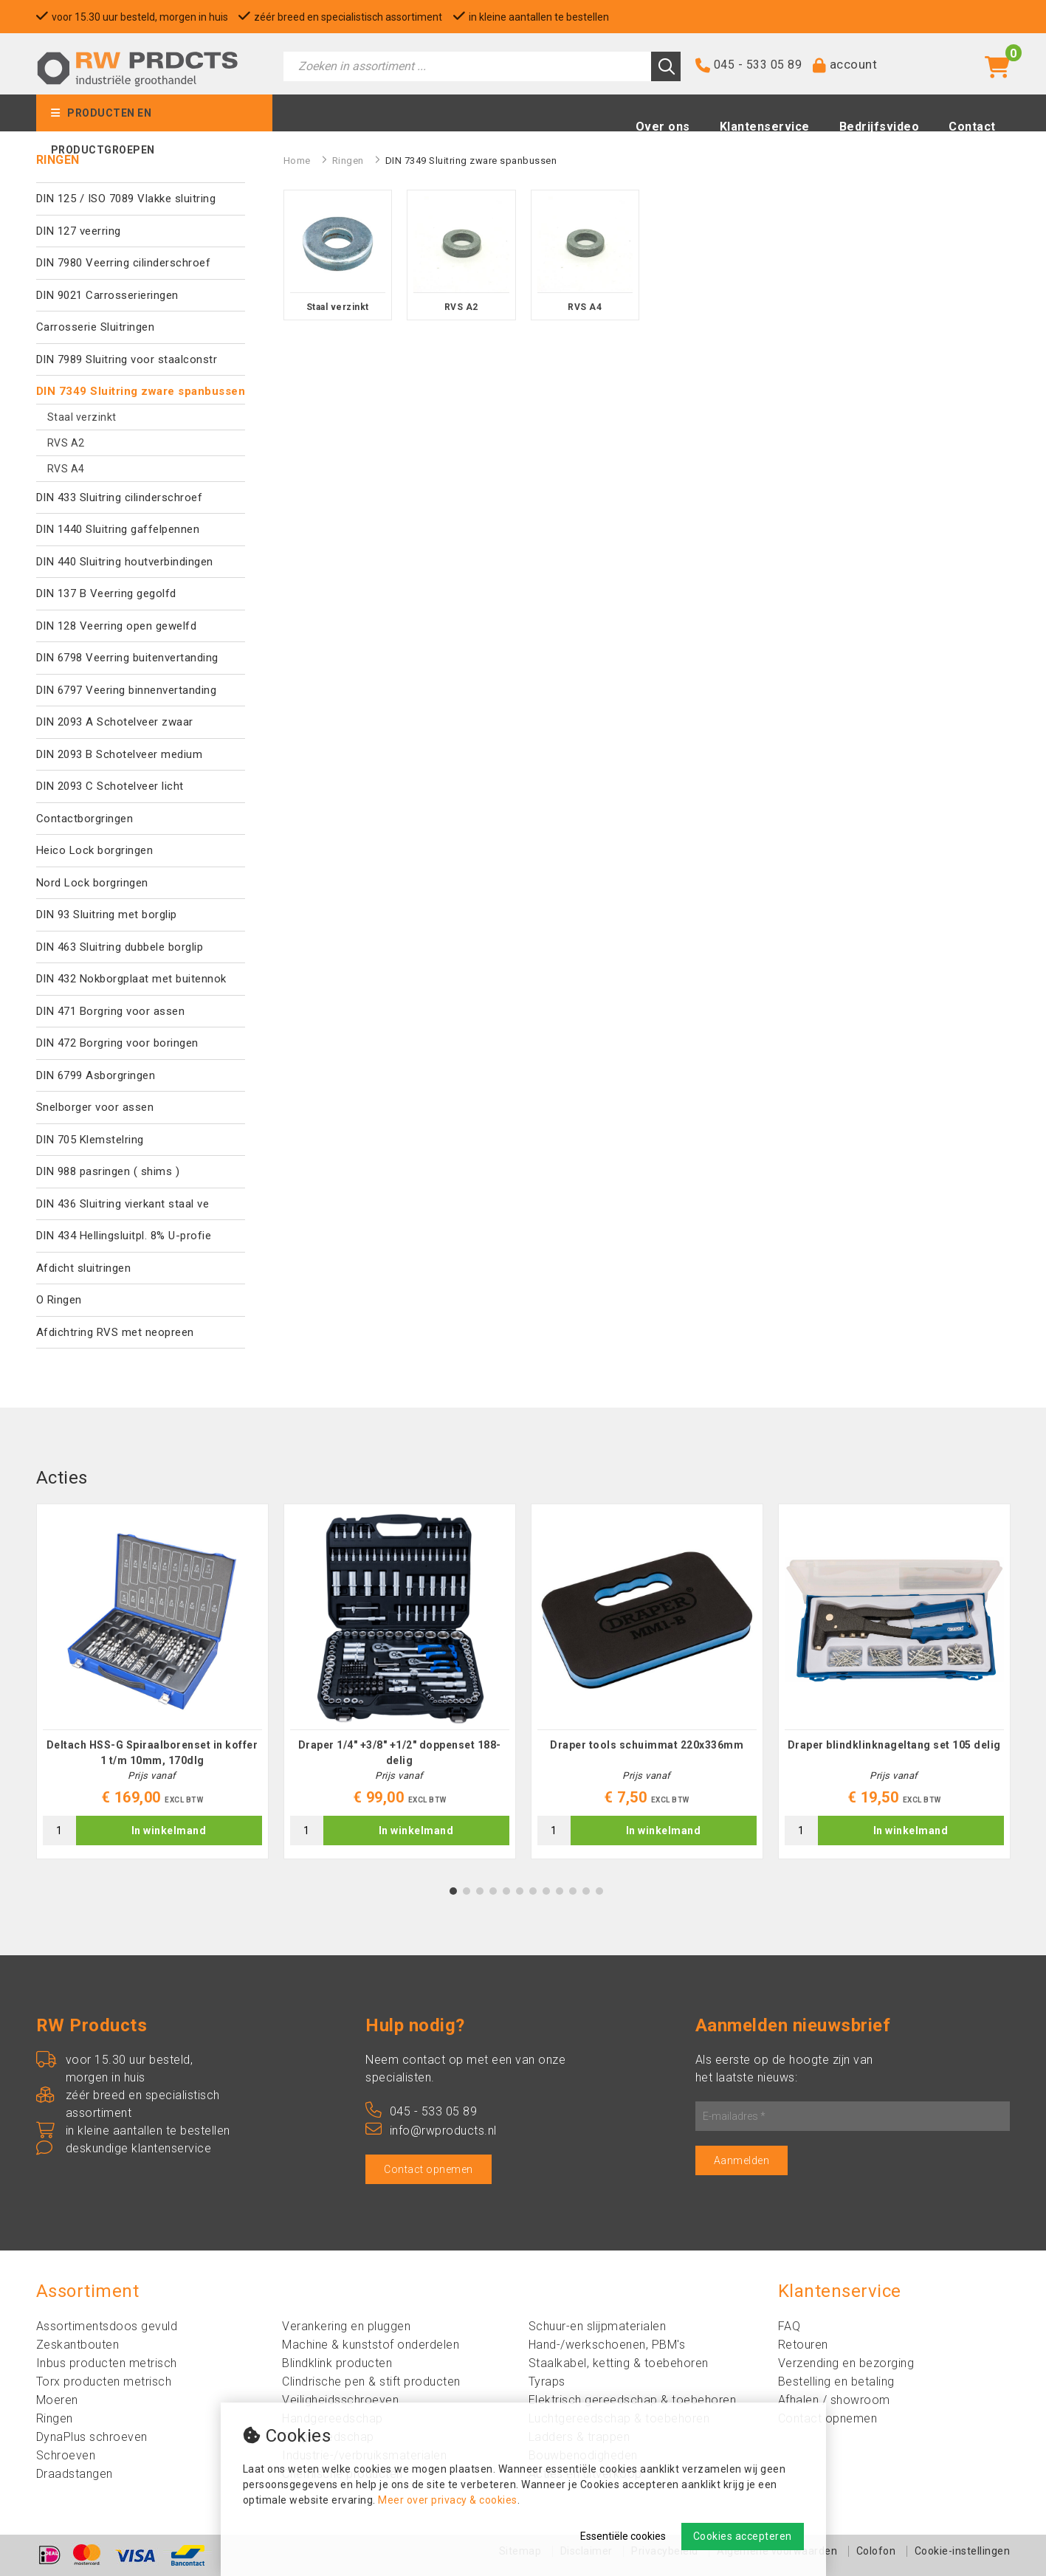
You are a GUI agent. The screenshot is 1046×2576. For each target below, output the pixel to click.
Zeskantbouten (78, 2345)
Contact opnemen (428, 2169)
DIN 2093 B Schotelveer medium (119, 754)
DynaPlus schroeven (92, 2437)
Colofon (876, 2551)
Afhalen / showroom (834, 2400)
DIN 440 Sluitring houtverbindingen (124, 561)
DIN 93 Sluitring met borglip (106, 914)
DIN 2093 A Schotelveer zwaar (114, 722)
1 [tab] (453, 1891)
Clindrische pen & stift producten (371, 2381)
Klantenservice (765, 127)
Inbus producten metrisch (106, 2363)
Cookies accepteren (742, 2536)
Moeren (57, 2400)
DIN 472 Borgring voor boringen (117, 1043)
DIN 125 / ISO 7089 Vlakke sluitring (126, 198)
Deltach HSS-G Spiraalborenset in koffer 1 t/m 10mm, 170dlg (152, 1752)
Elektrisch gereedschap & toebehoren (633, 2400)
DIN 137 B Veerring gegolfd (106, 593)
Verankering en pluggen (346, 2326)
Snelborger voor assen (95, 1107)
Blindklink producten (337, 2363)
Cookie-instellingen (963, 2551)
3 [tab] (479, 1891)
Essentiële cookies (623, 2536)
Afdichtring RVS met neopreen (115, 1332)
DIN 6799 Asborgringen (96, 1075)
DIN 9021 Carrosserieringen (107, 295)
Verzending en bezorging (846, 2363)
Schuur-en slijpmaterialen (598, 2326)
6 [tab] (519, 1891)
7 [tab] (532, 1891)
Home (297, 160)
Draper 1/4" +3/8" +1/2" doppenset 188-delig (399, 1752)
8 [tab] (546, 1891)
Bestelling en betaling (836, 2381)
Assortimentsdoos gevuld (107, 2326)
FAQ (789, 2326)
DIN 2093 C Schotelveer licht (110, 786)
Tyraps (547, 2381)
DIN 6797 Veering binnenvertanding (126, 690)
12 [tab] (599, 1891)
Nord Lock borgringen (92, 882)
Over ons (663, 127)
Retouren (803, 2345)
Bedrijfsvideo (879, 127)
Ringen (348, 160)
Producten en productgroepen (103, 119)
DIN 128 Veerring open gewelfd (116, 626)
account (854, 64)
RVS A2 (66, 443)
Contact (972, 127)
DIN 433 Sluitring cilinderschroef (119, 497)
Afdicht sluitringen (83, 1268)
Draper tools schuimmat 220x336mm (646, 1745)
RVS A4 (66, 469)
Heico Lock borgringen (95, 850)
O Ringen (59, 1299)
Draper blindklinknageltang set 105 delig (894, 1745)
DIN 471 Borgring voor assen (110, 1011)
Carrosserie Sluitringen (95, 327)
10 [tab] (573, 1891)
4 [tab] (492, 1891)
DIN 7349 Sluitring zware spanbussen (141, 391)
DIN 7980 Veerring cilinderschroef (123, 262)
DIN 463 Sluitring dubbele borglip (120, 947)
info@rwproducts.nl (431, 2131)
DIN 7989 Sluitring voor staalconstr (127, 359)
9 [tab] (559, 1891)
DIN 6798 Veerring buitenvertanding (127, 657)
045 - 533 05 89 (758, 65)
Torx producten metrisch (104, 2381)
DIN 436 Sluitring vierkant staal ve (123, 1203)
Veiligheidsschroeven (340, 2400)
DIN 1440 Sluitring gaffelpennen (118, 529)
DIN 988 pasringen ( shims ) (108, 1171)
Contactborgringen (85, 818)
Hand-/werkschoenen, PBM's (607, 2345)
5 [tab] (506, 1891)
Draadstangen (74, 2474)
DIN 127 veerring (78, 231)
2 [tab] (466, 1891)
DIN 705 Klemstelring (90, 1139)
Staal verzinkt (82, 417)
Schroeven (66, 2455)
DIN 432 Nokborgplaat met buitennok (131, 978)
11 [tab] (586, 1891)
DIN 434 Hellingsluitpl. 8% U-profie (124, 1235)
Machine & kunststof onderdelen (370, 2345)
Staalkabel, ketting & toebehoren (619, 2363)
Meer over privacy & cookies (447, 2500)
